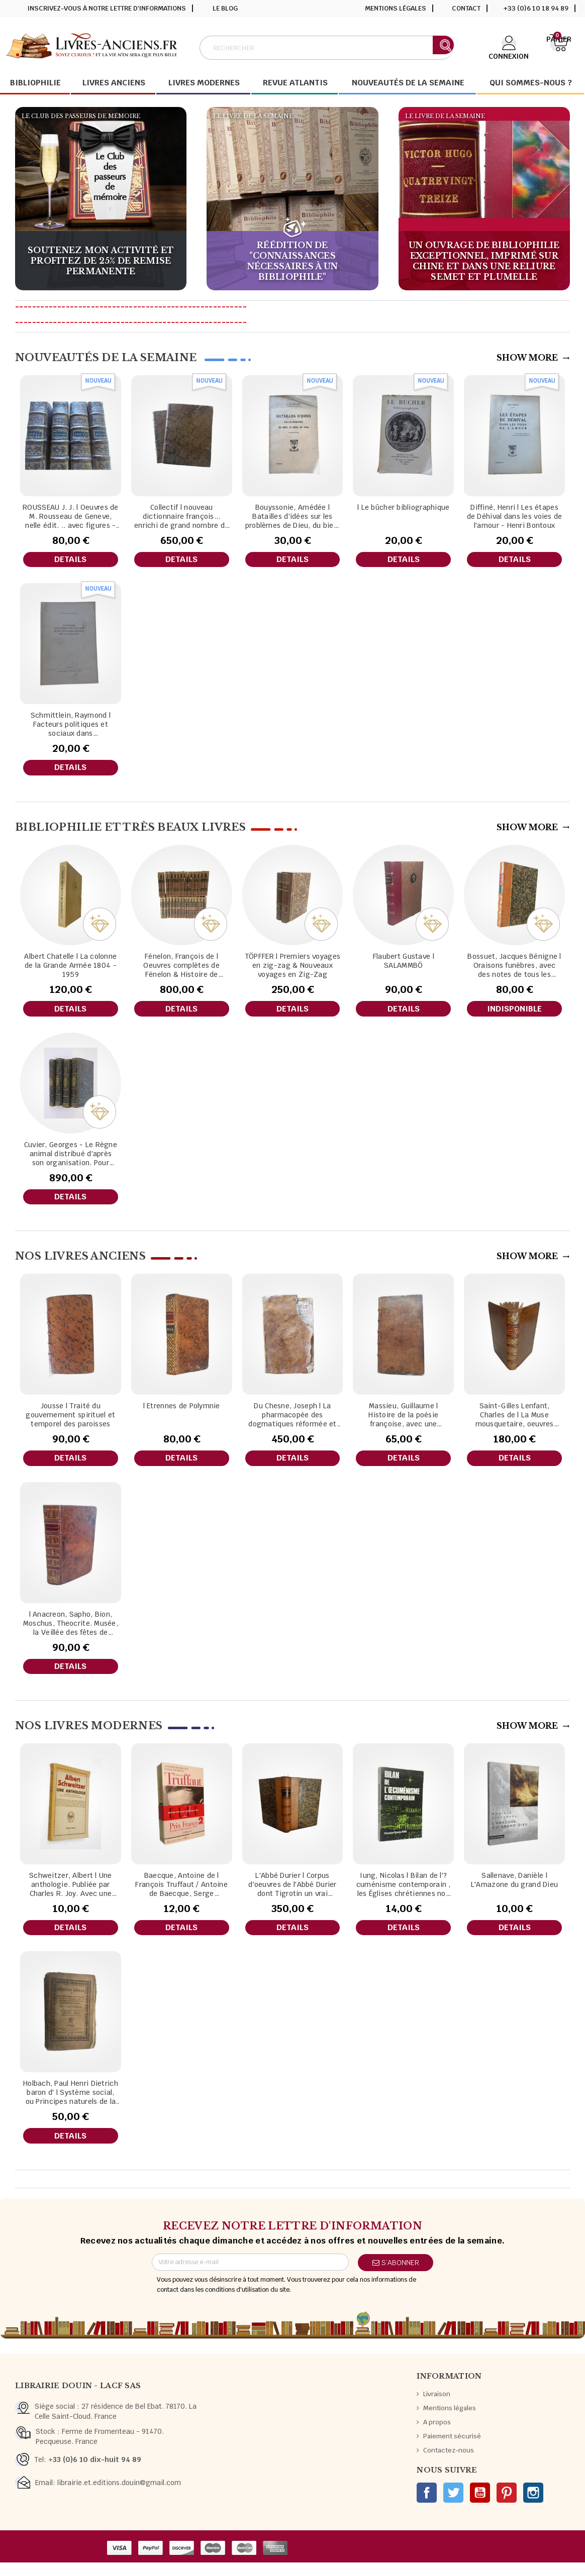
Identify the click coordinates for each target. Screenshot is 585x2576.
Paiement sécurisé (452, 2449)
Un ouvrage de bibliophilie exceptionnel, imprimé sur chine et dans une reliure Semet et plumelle (484, 261)
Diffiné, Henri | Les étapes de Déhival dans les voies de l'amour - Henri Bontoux (514, 516)
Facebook (427, 2506)
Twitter (453, 2506)
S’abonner (395, 2276)
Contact (466, 8)
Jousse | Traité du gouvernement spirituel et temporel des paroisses (70, 1421)
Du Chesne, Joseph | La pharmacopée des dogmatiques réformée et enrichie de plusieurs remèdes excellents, (292, 1421)
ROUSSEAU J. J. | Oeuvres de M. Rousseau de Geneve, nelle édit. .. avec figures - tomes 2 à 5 (71, 516)
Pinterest (507, 2506)
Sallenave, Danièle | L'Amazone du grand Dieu (514, 1890)
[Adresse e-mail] (250, 2275)
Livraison (436, 2407)
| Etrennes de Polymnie (181, 1412)
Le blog (225, 8)
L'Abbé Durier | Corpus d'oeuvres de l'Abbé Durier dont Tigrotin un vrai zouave (292, 1895)
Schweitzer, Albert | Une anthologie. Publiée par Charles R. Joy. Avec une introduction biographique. (70, 1895)
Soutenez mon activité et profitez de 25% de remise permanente (101, 260)
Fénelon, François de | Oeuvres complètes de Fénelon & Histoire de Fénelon (181, 968)
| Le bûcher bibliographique (403, 507)
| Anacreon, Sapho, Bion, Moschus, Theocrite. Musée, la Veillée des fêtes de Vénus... (70, 1631)
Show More (533, 358)
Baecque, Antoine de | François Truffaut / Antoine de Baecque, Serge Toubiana (181, 1895)
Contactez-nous (448, 2463)
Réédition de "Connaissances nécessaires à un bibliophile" (292, 261)
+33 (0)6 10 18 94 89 (536, 8)
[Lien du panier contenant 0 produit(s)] (559, 46)
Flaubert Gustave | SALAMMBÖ (403, 964)
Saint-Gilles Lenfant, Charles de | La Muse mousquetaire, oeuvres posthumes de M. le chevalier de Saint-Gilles (514, 1421)
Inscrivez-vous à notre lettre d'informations (107, 8)
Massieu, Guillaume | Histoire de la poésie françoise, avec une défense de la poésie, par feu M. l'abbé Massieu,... (403, 1421)
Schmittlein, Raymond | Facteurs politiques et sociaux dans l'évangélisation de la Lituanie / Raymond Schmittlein (71, 726)
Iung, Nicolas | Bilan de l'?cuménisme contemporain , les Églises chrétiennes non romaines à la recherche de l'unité (403, 1895)
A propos (437, 2435)
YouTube (480, 2506)
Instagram (533, 2506)
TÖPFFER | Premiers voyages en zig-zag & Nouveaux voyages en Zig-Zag (292, 968)
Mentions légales (395, 8)
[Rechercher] (326, 48)
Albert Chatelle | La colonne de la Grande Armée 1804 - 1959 (70, 968)
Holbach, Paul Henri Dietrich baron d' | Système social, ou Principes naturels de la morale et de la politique (70, 2104)
